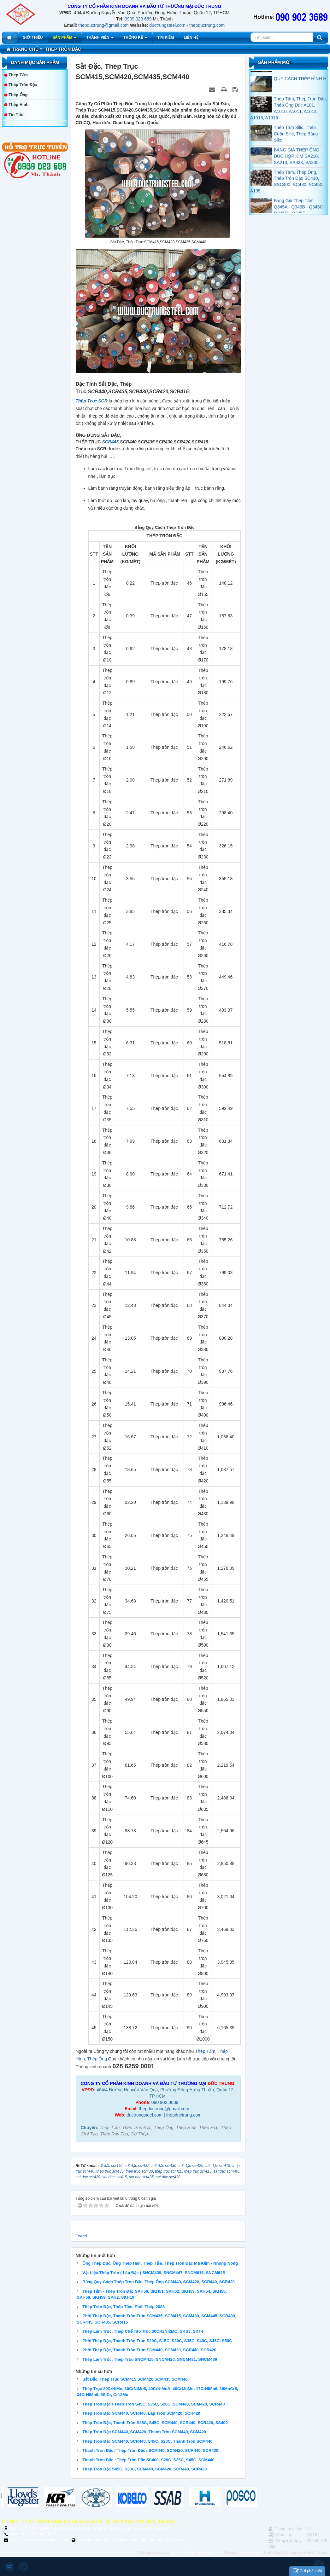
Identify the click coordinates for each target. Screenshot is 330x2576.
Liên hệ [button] (191, 37)
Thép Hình (19, 104)
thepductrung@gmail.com (103, 25)
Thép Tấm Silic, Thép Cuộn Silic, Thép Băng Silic (296, 148)
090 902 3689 (165, 2102)
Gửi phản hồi (307, 2571)
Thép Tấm (205, 2051)
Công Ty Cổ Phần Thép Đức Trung (195, 2552)
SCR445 (110, 441)
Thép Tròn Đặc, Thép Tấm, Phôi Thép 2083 (123, 2306)
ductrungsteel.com (167, 25)
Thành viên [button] (100, 39)
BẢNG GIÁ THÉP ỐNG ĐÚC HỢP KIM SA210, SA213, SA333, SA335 (296, 170)
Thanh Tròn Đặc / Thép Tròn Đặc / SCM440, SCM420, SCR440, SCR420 (150, 2450)
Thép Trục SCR (92, 400)
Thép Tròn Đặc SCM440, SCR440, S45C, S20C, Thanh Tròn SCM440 (147, 2441)
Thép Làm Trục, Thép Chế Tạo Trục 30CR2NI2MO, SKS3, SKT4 (142, 2331)
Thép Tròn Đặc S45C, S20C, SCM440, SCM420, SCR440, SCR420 (144, 2469)
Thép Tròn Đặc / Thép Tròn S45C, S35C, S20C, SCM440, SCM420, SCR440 (153, 2404)
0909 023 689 (138, 18)
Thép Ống (97, 2058)
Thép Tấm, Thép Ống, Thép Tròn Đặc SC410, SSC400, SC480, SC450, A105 (286, 196)
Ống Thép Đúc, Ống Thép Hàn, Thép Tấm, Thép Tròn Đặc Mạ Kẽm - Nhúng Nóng (160, 2263)
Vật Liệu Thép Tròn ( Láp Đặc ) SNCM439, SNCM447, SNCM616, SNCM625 (153, 2272)
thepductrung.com (207, 25)
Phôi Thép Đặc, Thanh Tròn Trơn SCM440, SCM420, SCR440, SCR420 (149, 2350)
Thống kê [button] (135, 39)
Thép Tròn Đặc (23, 84)
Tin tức (16, 114)
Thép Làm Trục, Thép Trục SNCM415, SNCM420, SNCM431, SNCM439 (149, 2359)
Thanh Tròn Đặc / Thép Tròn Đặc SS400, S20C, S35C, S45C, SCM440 (148, 2460)
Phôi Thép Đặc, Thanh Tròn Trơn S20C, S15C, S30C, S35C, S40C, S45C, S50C (157, 2340)
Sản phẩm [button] (64, 39)
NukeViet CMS (250, 2552)
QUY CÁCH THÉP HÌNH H (300, 92)
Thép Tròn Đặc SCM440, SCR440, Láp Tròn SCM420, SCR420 (141, 2413)
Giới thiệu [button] (33, 37)
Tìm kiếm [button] (165, 37)
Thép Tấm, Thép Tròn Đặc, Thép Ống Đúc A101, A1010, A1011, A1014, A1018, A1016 (288, 123)
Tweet (81, 2235)
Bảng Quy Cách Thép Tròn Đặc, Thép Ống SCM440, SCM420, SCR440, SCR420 (158, 2281)
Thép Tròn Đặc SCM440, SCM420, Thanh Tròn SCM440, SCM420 (144, 2431)
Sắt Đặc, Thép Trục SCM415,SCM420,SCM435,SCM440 (134, 2379)
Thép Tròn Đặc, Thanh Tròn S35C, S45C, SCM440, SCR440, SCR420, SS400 (155, 2422)
